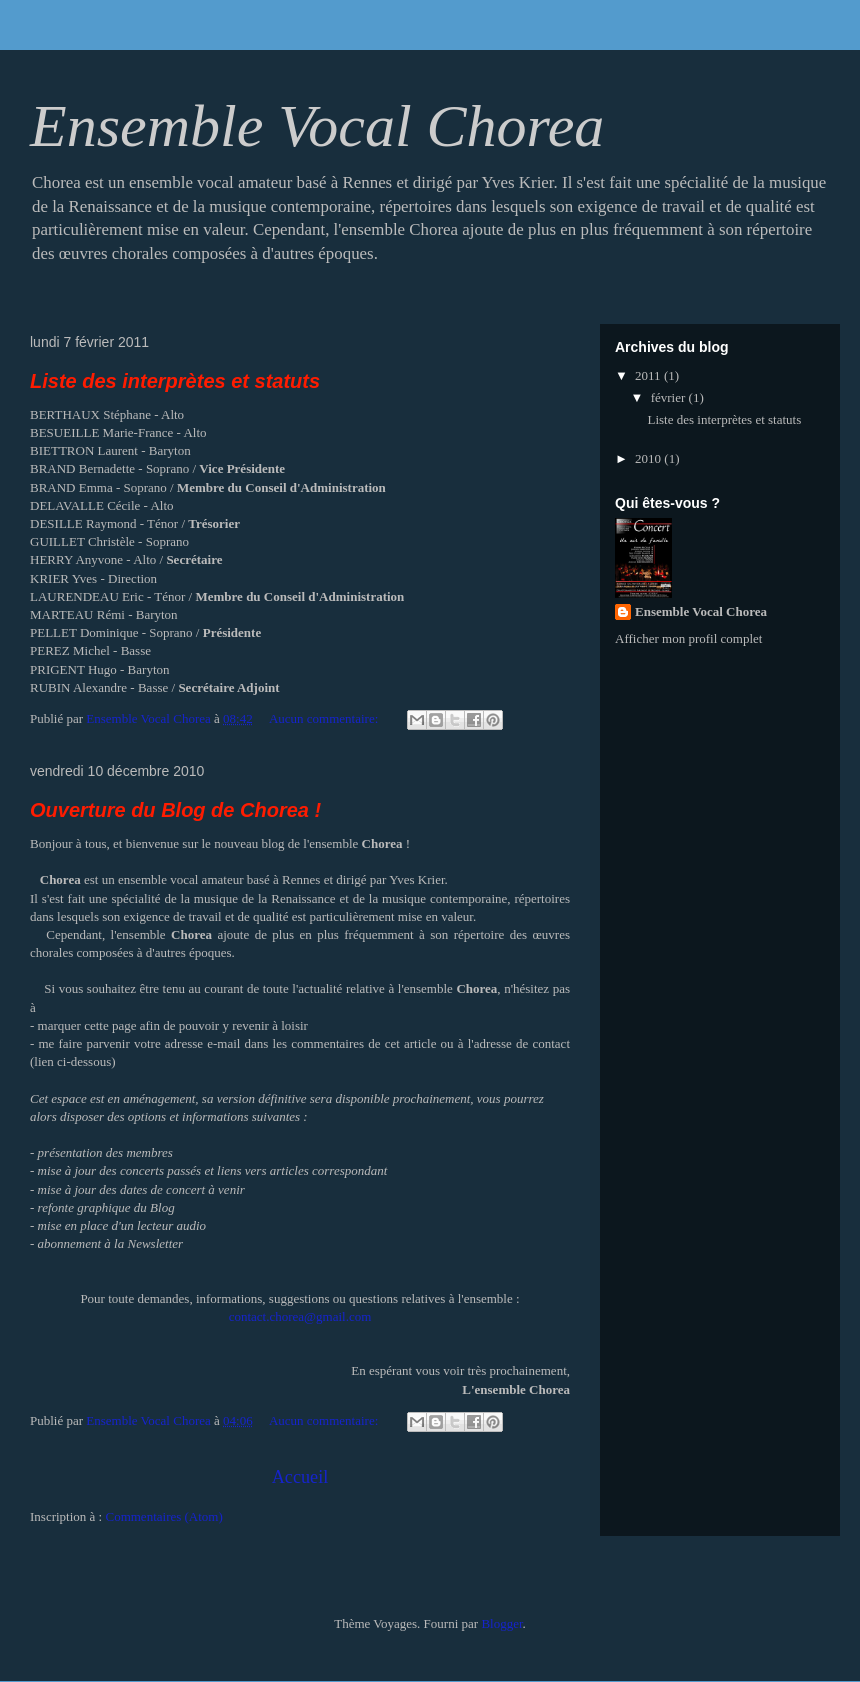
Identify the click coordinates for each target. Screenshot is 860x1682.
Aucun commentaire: (325, 718)
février (670, 397)
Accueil (300, 1477)
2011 (649, 375)
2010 (649, 458)
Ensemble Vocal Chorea (701, 611)
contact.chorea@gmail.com (300, 1316)
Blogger (501, 1623)
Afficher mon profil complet (688, 638)
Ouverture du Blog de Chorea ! (175, 810)
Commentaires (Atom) (163, 1516)
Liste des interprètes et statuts (175, 381)
